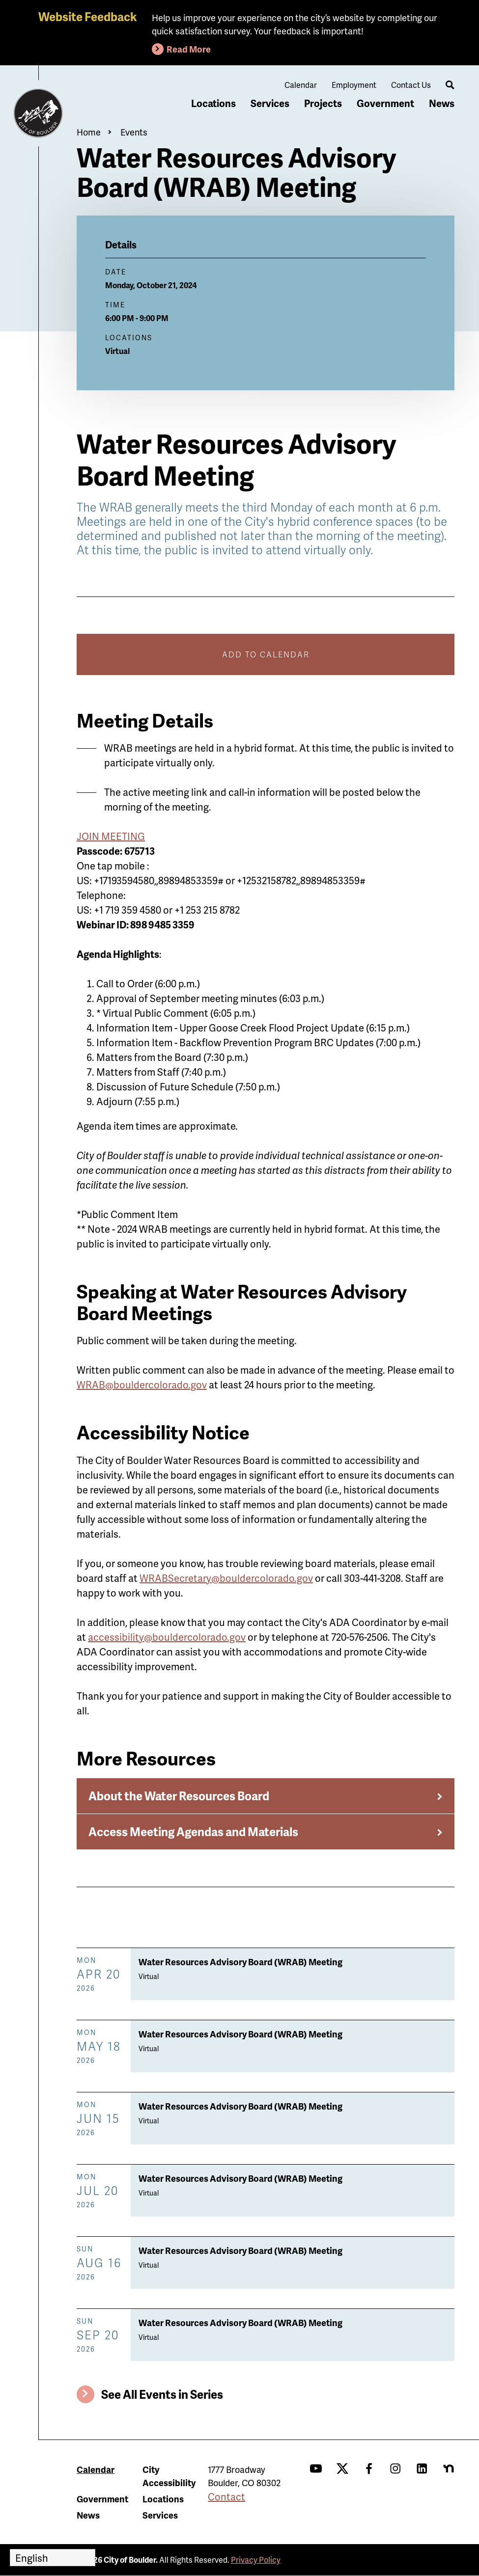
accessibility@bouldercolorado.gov (167, 1637)
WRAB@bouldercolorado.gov (142, 1384)
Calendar (300, 84)
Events (133, 132)
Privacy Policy (256, 2559)
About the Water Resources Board (178, 1796)
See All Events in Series (162, 2394)
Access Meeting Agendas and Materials (193, 1831)
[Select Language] (52, 2557)
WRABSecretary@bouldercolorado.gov (226, 1578)
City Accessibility (169, 2476)
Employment (354, 84)
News (441, 103)
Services (270, 103)
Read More (189, 49)
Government (385, 103)
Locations (213, 103)
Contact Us (411, 84)
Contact (226, 2496)
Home (89, 132)
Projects (323, 103)
